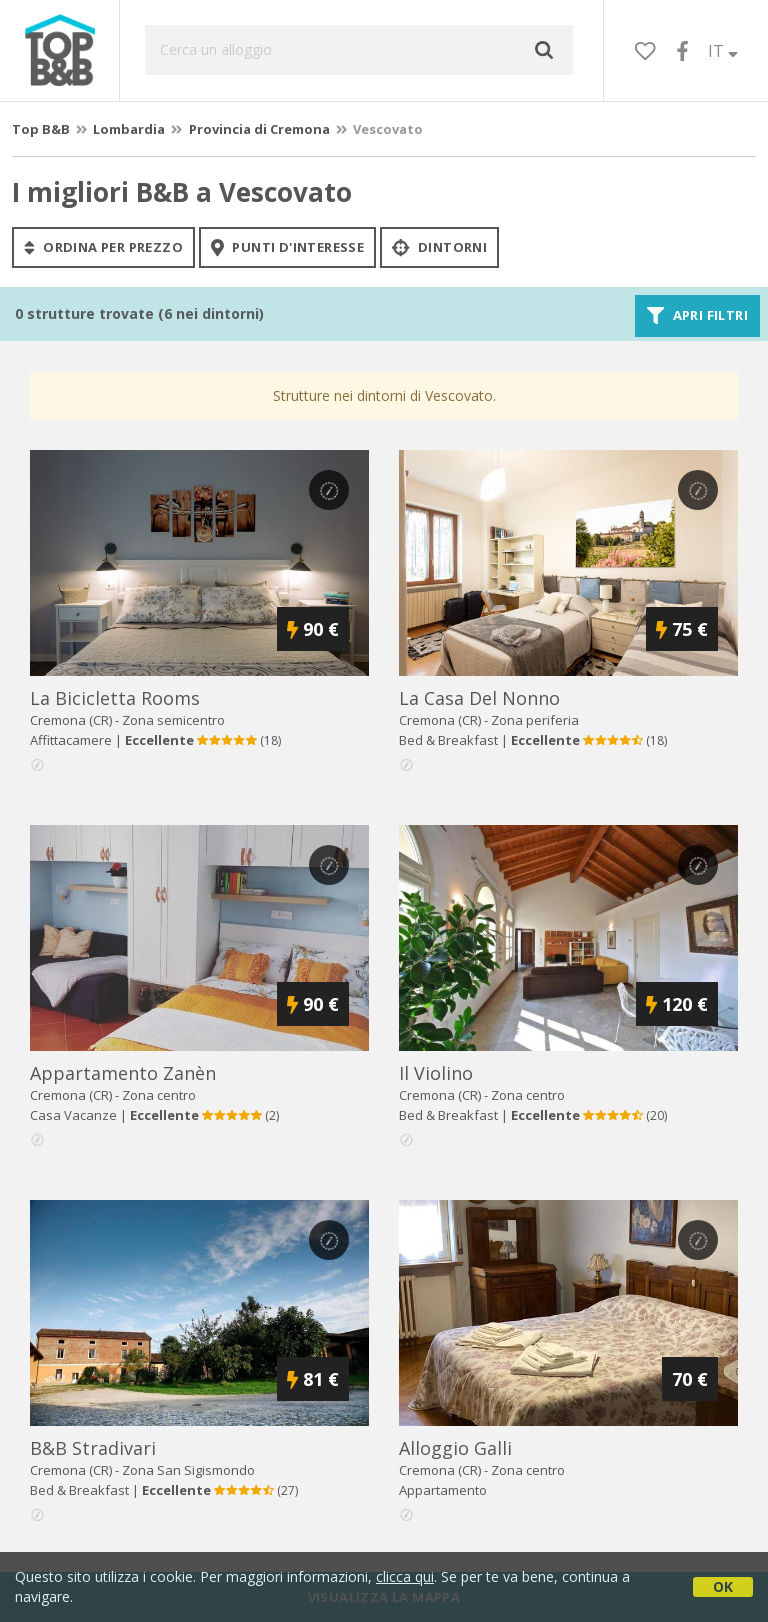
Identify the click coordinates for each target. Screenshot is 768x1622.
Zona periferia (535, 720)
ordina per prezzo (103, 247)
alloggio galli (455, 1448)
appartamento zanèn (123, 1073)
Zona (188, 1470)
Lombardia (129, 129)
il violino (436, 1073)
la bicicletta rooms (115, 698)
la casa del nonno (479, 698)
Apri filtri (697, 316)
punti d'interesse (287, 247)
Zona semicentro (173, 720)
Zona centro (159, 1095)
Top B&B (41, 129)
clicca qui (405, 1576)
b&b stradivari (93, 1448)
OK (723, 1586)
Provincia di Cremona (259, 129)
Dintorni (439, 247)
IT (723, 51)
